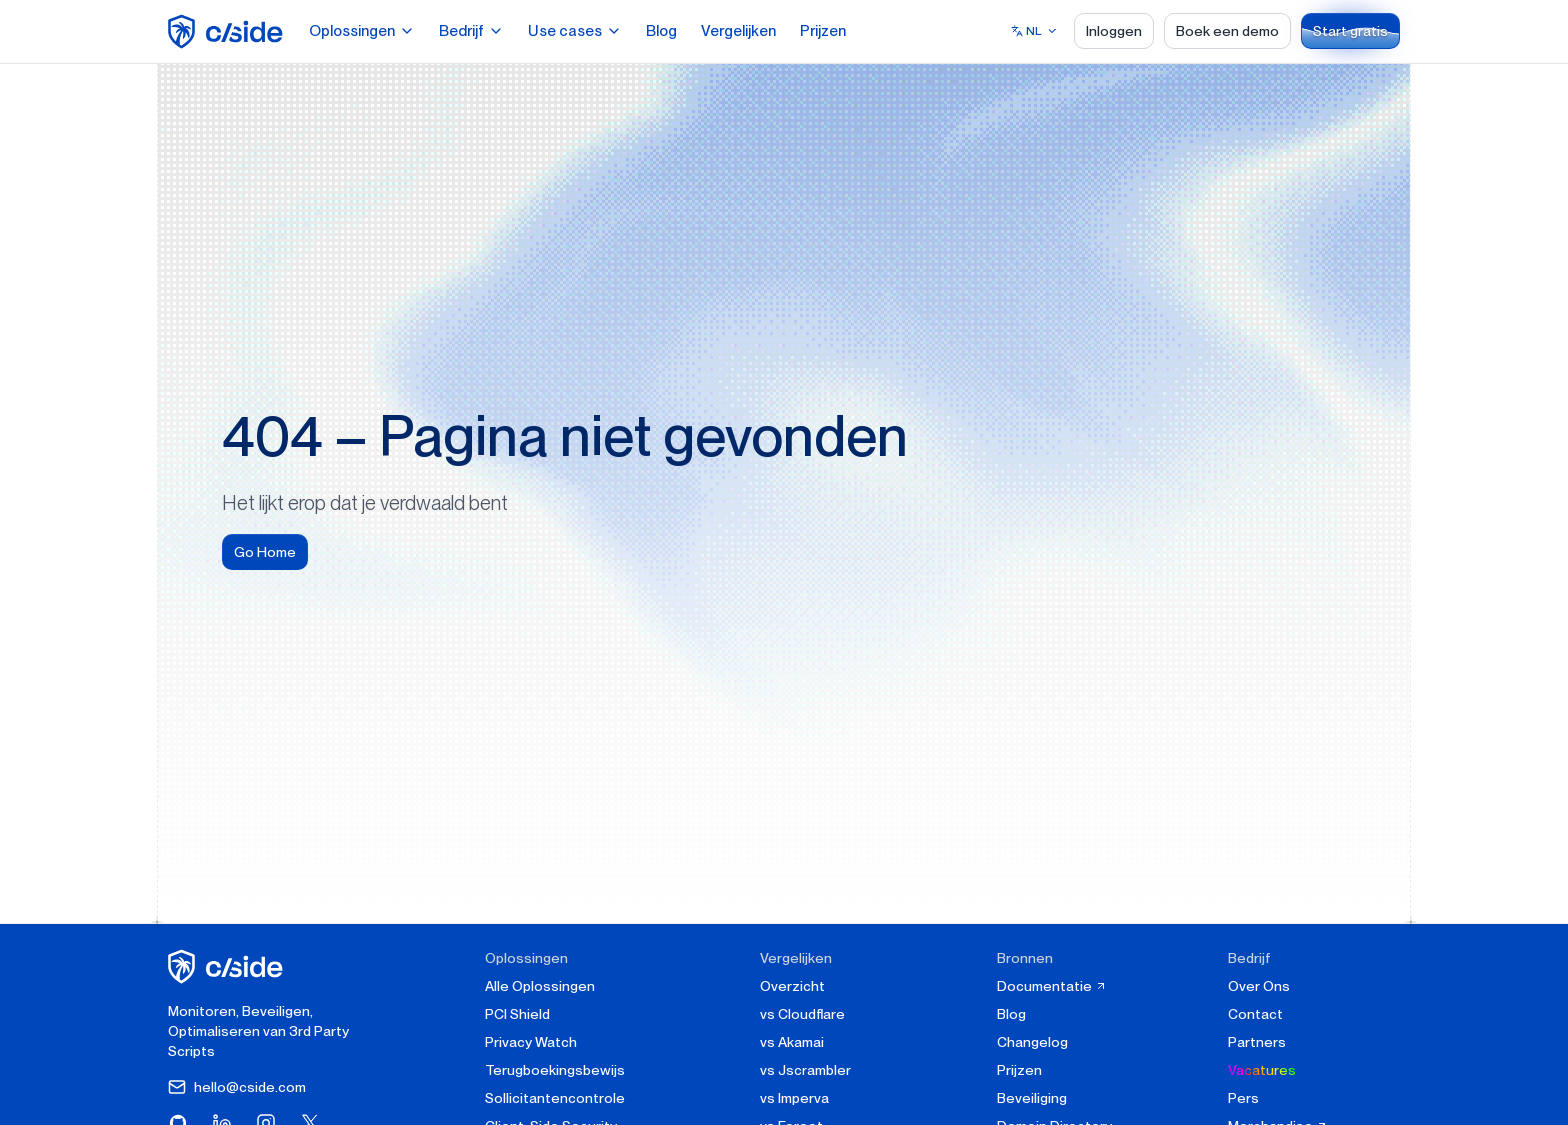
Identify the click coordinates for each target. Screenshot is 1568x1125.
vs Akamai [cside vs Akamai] (792, 1042)
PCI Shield (517, 1014)
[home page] (228, 31)
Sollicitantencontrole (555, 1098)
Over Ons (1259, 986)
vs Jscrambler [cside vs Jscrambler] (805, 1070)
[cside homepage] (228, 966)
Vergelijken (738, 31)
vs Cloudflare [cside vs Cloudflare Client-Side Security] (802, 1014)
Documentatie (1052, 986)
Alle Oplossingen (540, 986)
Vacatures (1262, 1070)
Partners (1257, 1042)
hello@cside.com (237, 1087)
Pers (1243, 1098)
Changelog (1032, 1042)
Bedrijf (471, 31)
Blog (661, 31)
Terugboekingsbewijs (555, 1070)
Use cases (575, 31)
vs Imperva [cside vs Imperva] (794, 1098)
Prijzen (823, 31)
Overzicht (792, 986)
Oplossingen (362, 31)
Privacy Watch (531, 1042)
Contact (1255, 1014)
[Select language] (1034, 31)
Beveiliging (1032, 1098)
